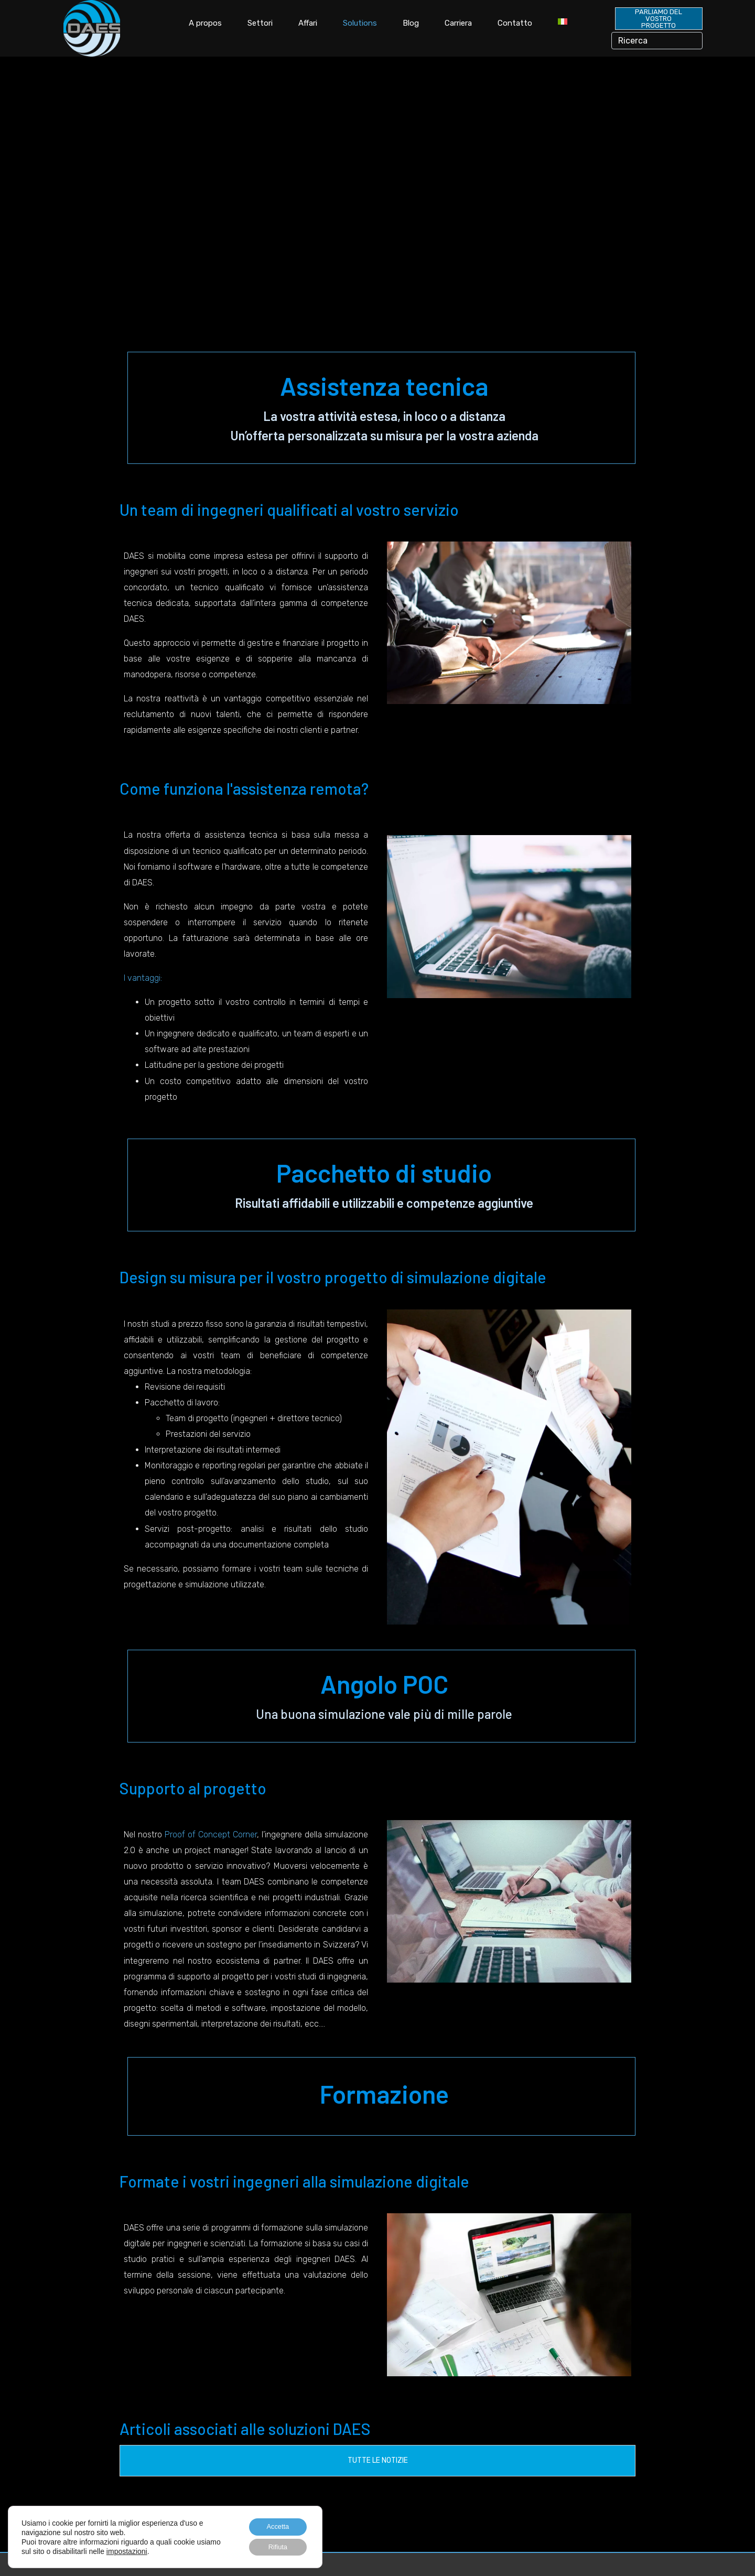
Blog (411, 23)
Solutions (360, 23)
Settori (260, 23)
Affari (307, 23)
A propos (205, 23)
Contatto (515, 23)
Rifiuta (274, 2546)
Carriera (458, 23)
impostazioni (152, 2549)
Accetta (274, 2524)
